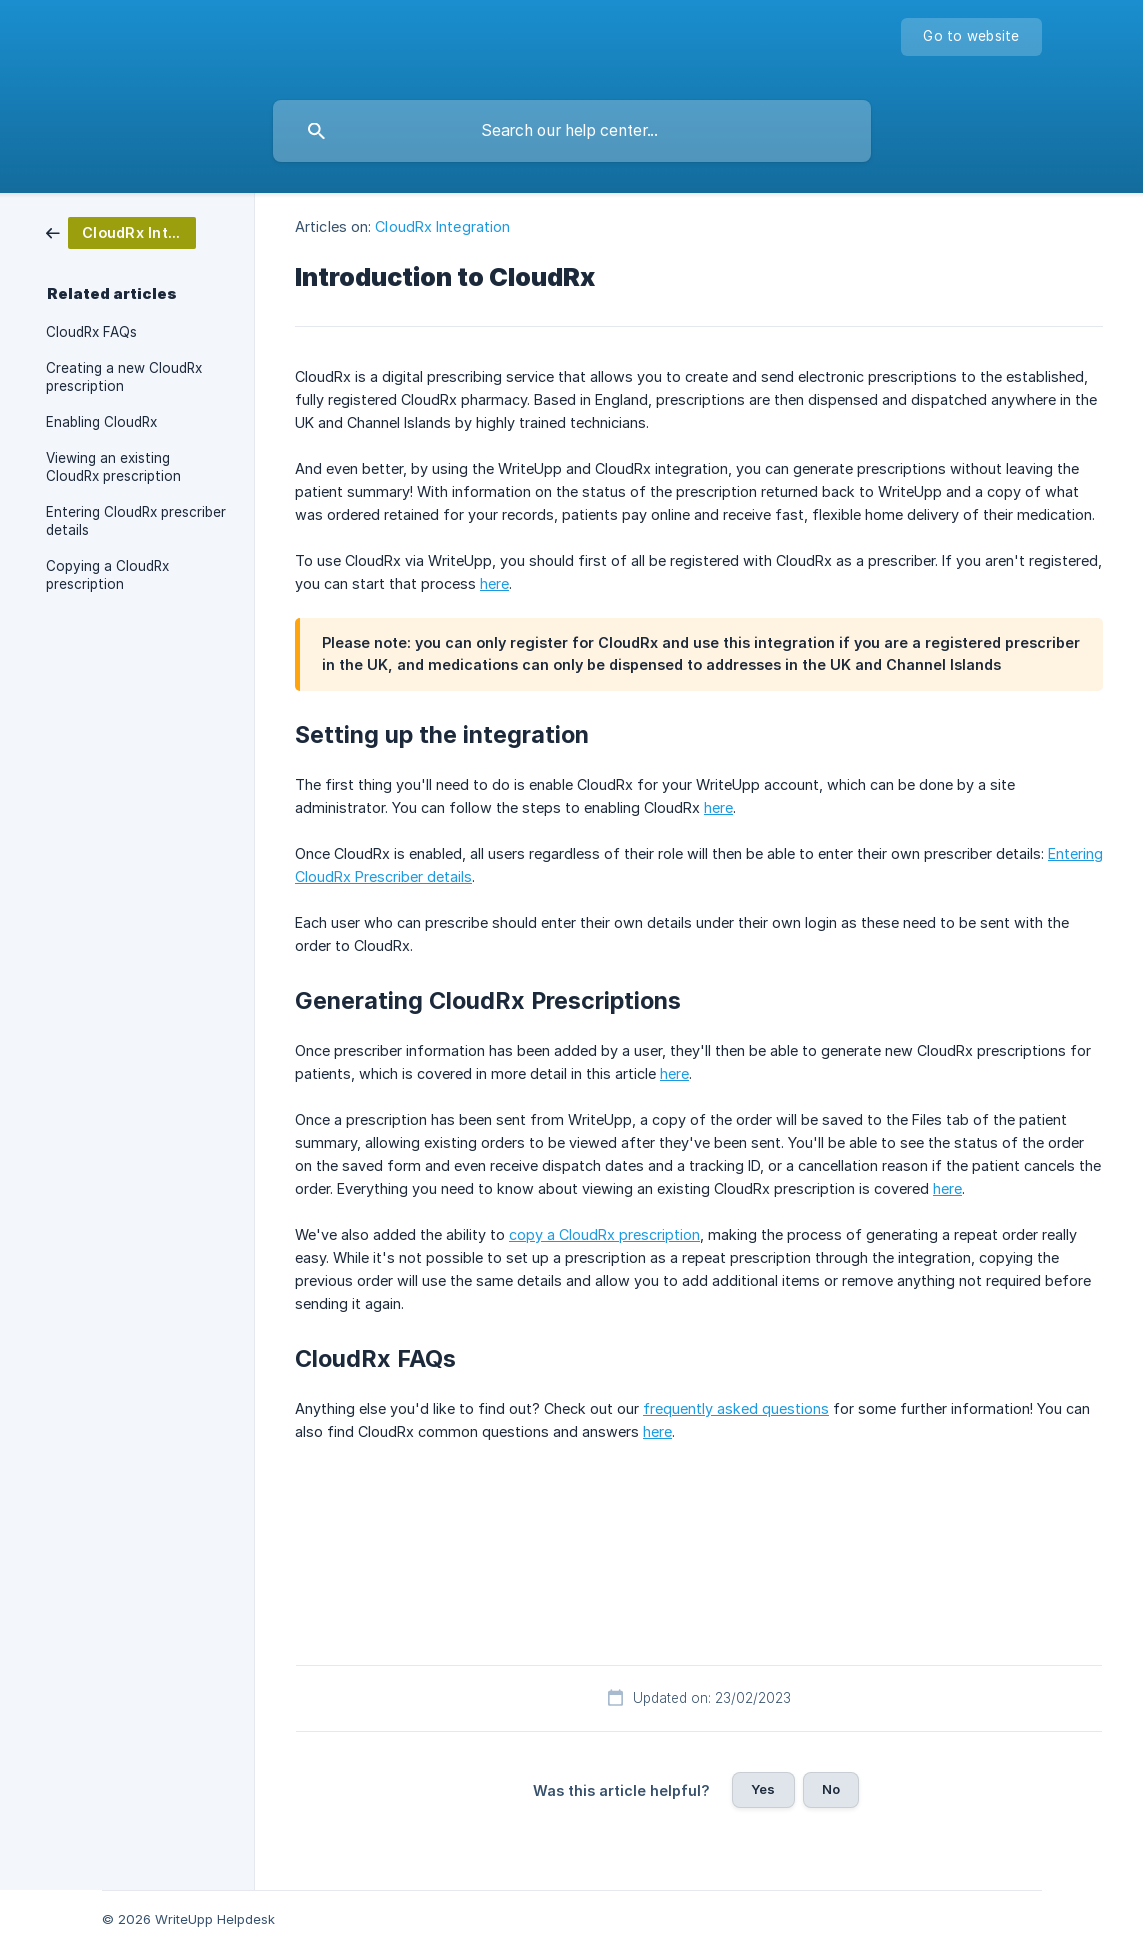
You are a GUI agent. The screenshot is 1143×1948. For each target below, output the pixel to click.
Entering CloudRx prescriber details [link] (136, 521)
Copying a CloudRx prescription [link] (107, 575)
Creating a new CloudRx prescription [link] (124, 377)
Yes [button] (763, 1789)
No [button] (831, 1789)
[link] (121, 231)
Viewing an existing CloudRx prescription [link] (113, 467)
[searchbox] (572, 131)
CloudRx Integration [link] (442, 226)
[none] (971, 37)
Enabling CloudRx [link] (101, 422)
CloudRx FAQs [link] (91, 332)
